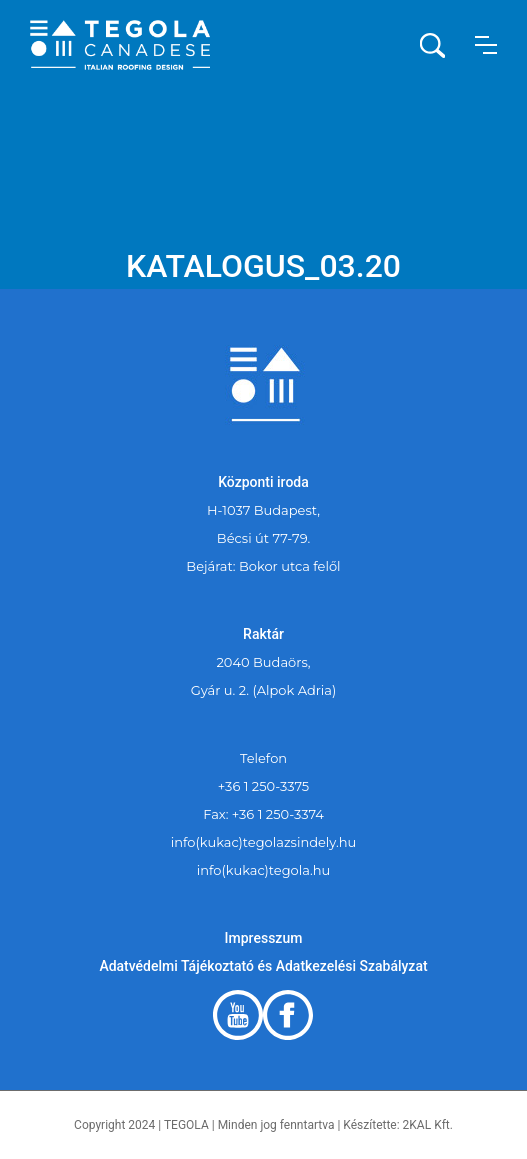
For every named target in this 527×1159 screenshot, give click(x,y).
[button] (486, 45)
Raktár (263, 634)
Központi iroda (263, 482)
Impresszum (264, 938)
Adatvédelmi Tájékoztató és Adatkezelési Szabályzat (263, 966)
